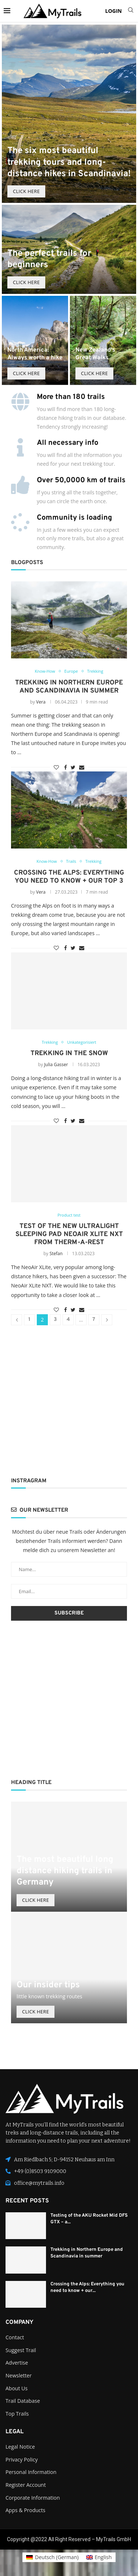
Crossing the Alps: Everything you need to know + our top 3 (69, 877)
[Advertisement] (69, 1401)
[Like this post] (56, 767)
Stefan (56, 1253)
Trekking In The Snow (69, 1053)
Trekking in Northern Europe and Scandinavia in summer (69, 687)
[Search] (130, 10)
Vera (40, 702)
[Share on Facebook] (65, 767)
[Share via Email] (81, 767)
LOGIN (113, 10)
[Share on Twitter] (73, 767)
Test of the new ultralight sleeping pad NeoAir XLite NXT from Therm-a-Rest (69, 1234)
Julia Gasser (56, 1064)
